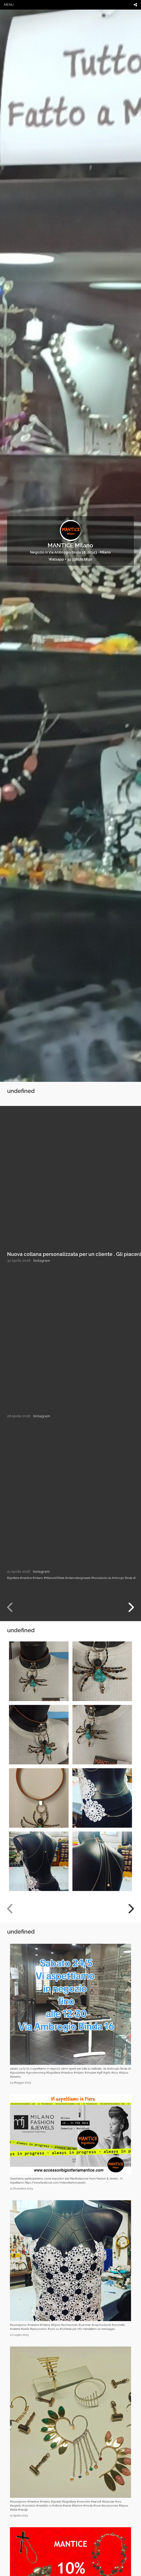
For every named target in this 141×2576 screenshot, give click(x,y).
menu (9, 5)
